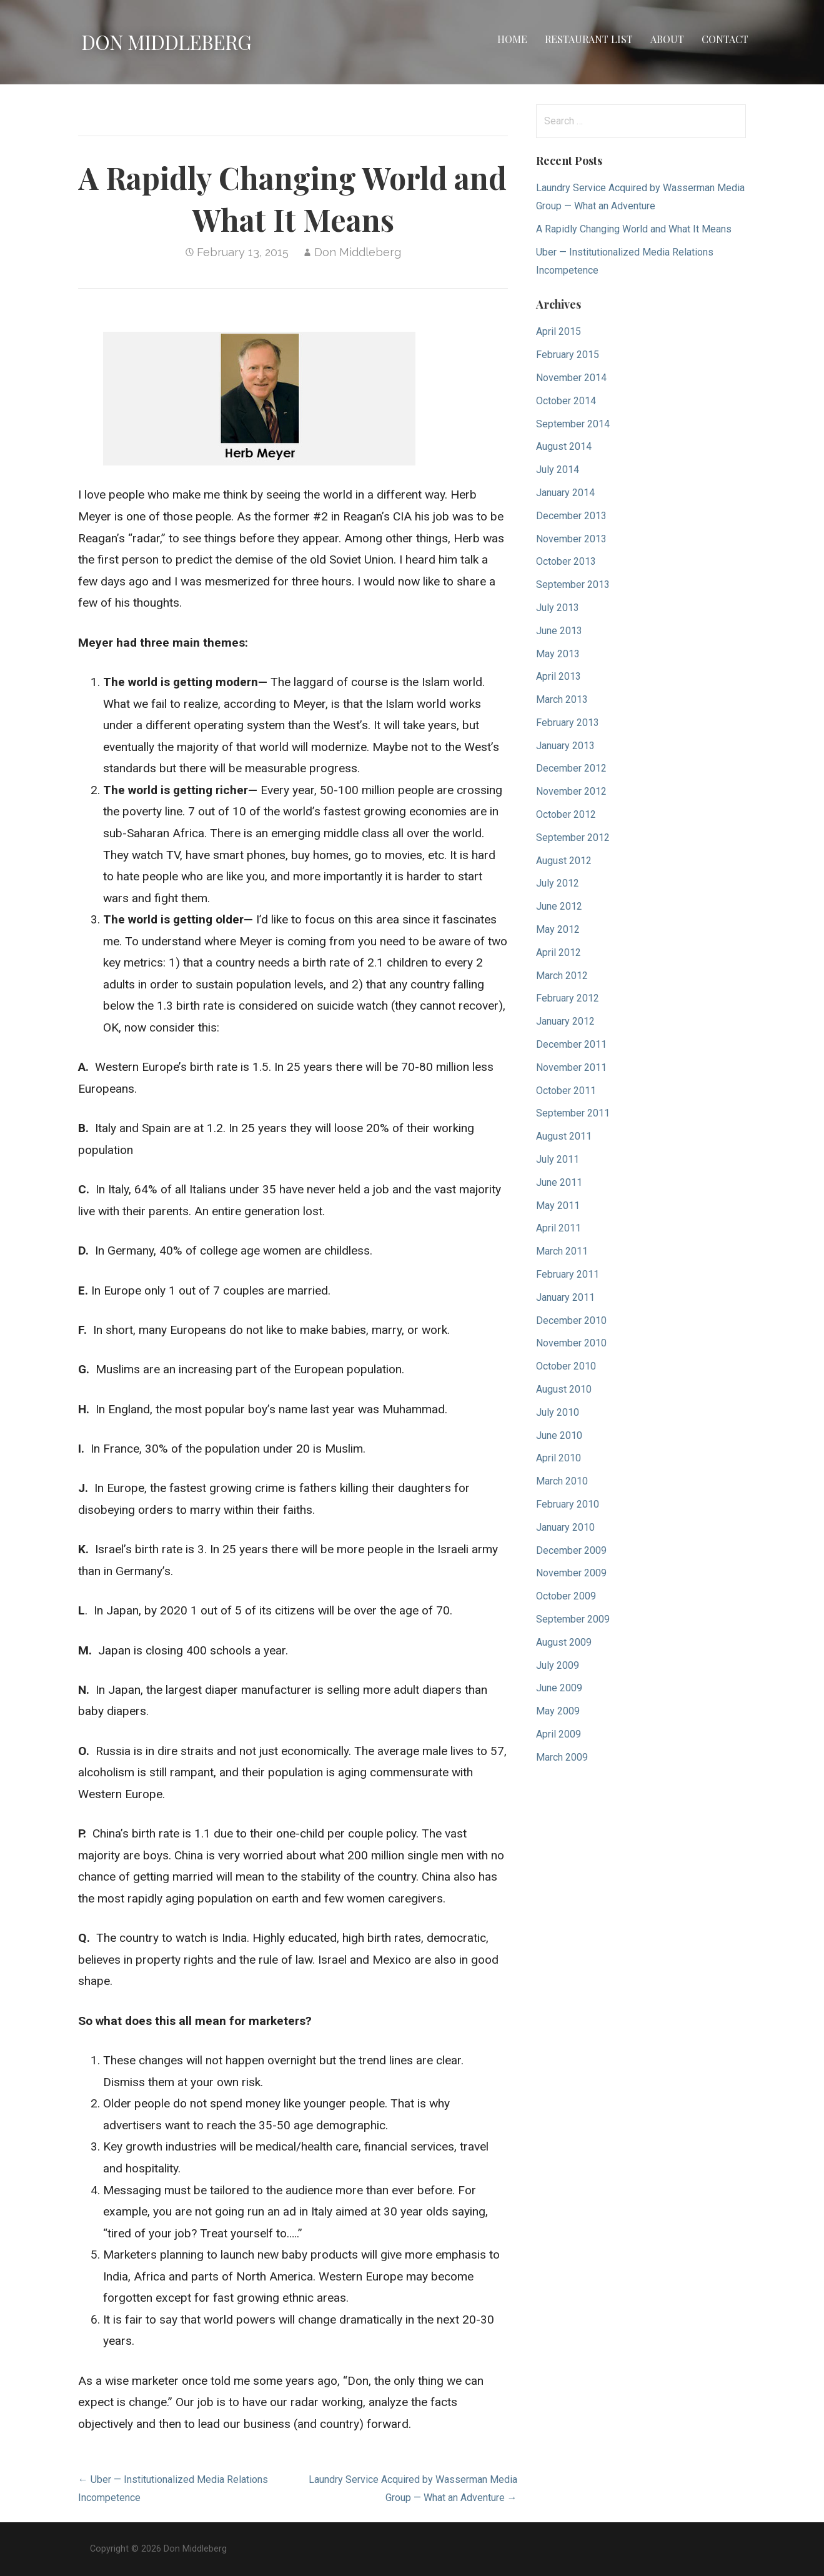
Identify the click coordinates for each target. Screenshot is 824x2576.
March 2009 (562, 1757)
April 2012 (558, 952)
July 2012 (557, 883)
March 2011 (562, 1251)
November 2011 (571, 1067)
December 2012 (571, 768)
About (667, 39)
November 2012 (571, 791)
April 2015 (558, 331)
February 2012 (567, 998)
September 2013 (573, 584)
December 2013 (571, 516)
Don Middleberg (166, 41)
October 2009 (566, 1596)
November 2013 (571, 539)
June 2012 (559, 906)
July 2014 (557, 469)
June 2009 (559, 1688)
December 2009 (571, 1550)
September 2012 (573, 837)
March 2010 (562, 1481)
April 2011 (558, 1228)
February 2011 (567, 1274)
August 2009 (564, 1642)
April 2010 (558, 1458)
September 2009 (573, 1619)
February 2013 (567, 723)
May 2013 (558, 654)
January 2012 (565, 1021)
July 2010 (557, 1412)
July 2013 (557, 608)
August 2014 (564, 446)
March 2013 (562, 699)
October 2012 (566, 814)
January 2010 (565, 1527)
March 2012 (562, 976)
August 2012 (564, 861)
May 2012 (558, 929)
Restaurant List (589, 39)
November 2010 (571, 1343)
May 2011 (558, 1205)
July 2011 (557, 1159)
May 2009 (558, 1711)
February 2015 (567, 355)
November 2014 (571, 378)
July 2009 (557, 1665)
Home (512, 39)
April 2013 (558, 676)
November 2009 (571, 1573)
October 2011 (566, 1091)
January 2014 (565, 493)
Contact (725, 39)
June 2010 (559, 1435)
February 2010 (567, 1504)
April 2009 (558, 1734)
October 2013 (566, 561)
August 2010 (564, 1389)
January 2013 (565, 746)
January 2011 (565, 1297)
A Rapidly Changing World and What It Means (634, 229)
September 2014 (573, 424)
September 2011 (573, 1113)
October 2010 (566, 1366)
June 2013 (559, 631)
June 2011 (559, 1182)
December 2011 (571, 1044)
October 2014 (566, 401)
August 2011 (564, 1136)
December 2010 (571, 1320)
